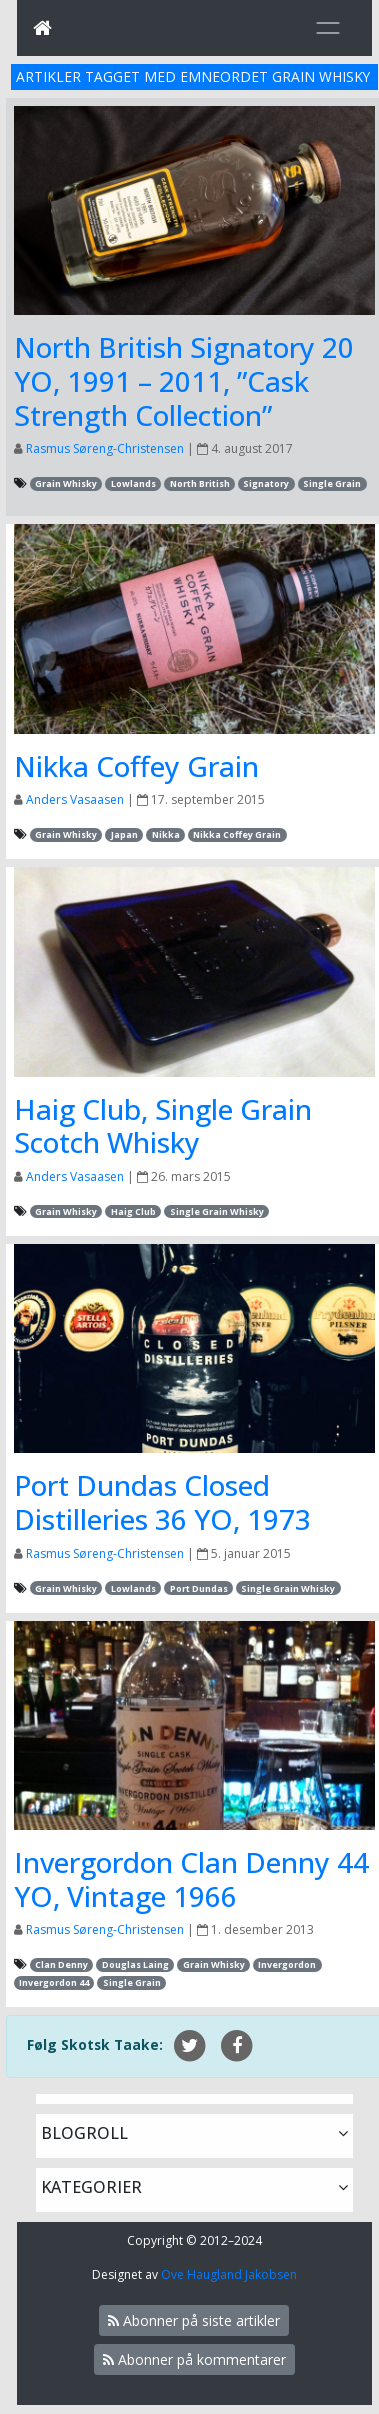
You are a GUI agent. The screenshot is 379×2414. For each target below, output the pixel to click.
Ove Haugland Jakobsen (229, 2274)
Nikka (166, 834)
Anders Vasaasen (75, 799)
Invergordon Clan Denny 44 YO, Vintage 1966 (191, 1879)
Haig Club (133, 1211)
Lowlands (133, 483)
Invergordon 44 (54, 1982)
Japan (124, 834)
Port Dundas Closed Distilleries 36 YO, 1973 (162, 1502)
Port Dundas (199, 1588)
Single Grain (332, 483)
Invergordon (287, 1964)
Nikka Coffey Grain (136, 766)
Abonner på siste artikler (194, 2320)
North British (200, 483)
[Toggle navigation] (328, 28)
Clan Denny (61, 1964)
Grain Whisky (66, 483)
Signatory (266, 483)
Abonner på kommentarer (194, 2359)
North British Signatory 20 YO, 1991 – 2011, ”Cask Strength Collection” (184, 380)
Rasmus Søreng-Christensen (105, 448)
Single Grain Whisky (217, 1211)
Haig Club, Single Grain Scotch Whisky (163, 1126)
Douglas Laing (135, 1964)
